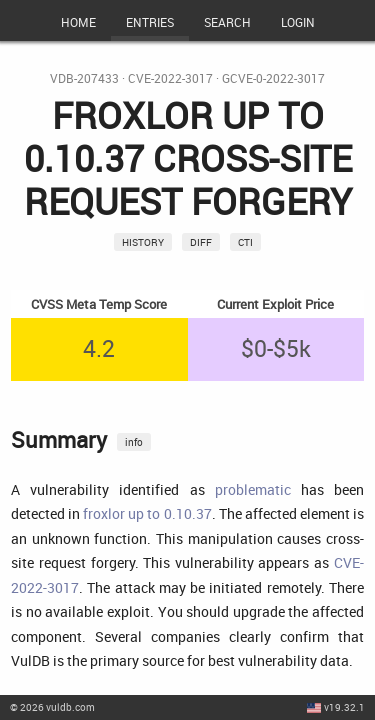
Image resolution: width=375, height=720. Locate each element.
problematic (253, 489)
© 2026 (52, 707)
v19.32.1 (344, 707)
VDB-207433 (84, 78)
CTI (245, 242)
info (134, 442)
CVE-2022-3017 (170, 78)
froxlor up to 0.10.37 (147, 513)
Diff (201, 242)
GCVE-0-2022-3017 (273, 78)
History (143, 242)
